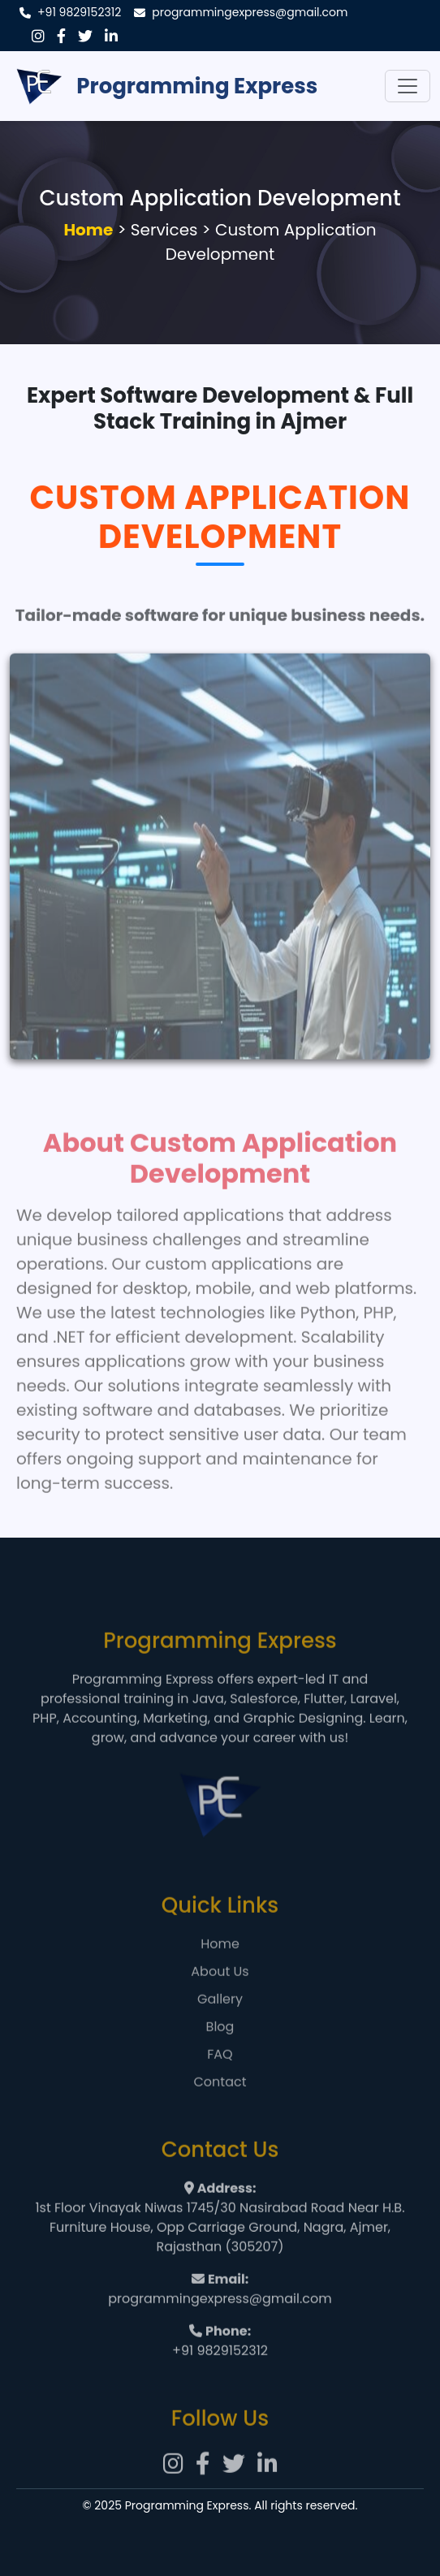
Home (88, 229)
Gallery (220, 2021)
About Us (219, 1993)
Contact (219, 2104)
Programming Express (163, 86)
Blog (220, 2048)
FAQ (219, 2076)
